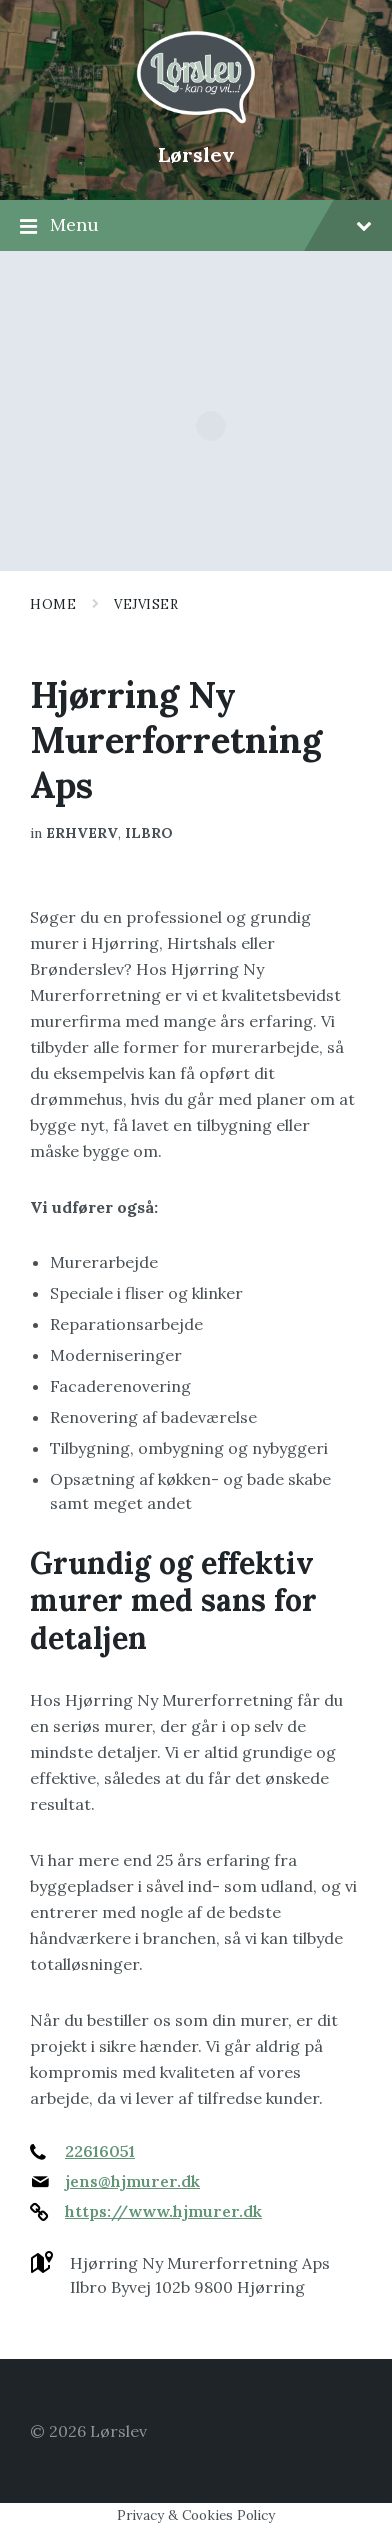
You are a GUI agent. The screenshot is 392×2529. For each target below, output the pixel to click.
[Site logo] (196, 121)
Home (53, 604)
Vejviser (146, 604)
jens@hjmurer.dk (132, 2181)
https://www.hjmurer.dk (163, 2211)
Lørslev (196, 154)
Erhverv (82, 833)
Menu (196, 226)
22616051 (100, 2151)
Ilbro (149, 833)
